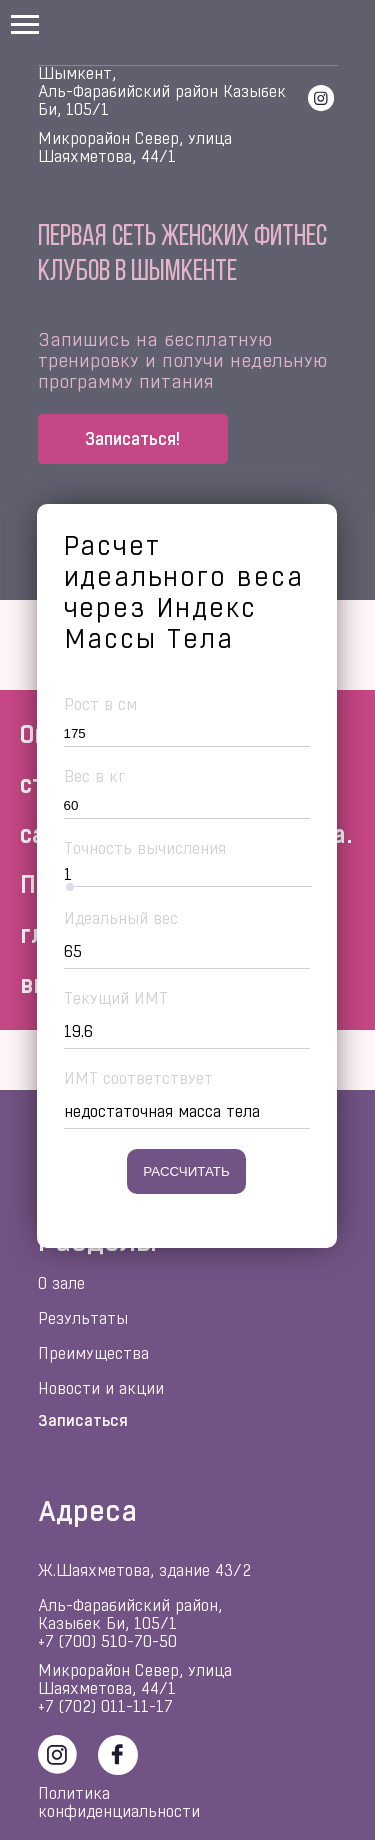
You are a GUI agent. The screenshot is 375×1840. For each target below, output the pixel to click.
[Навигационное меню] (25, 25)
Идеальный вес (121, 918)
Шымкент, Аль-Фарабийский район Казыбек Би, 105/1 (162, 91)
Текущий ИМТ (116, 998)
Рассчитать (186, 1171)
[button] (133, 439)
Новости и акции (101, 1388)
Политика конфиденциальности (119, 1802)
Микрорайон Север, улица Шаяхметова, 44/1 (135, 147)
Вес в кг (94, 776)
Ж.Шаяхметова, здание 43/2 (144, 1570)
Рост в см (100, 704)
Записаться (83, 1420)
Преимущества (93, 1353)
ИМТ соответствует (138, 1078)
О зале (61, 1283)
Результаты (83, 1318)
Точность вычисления (145, 848)
